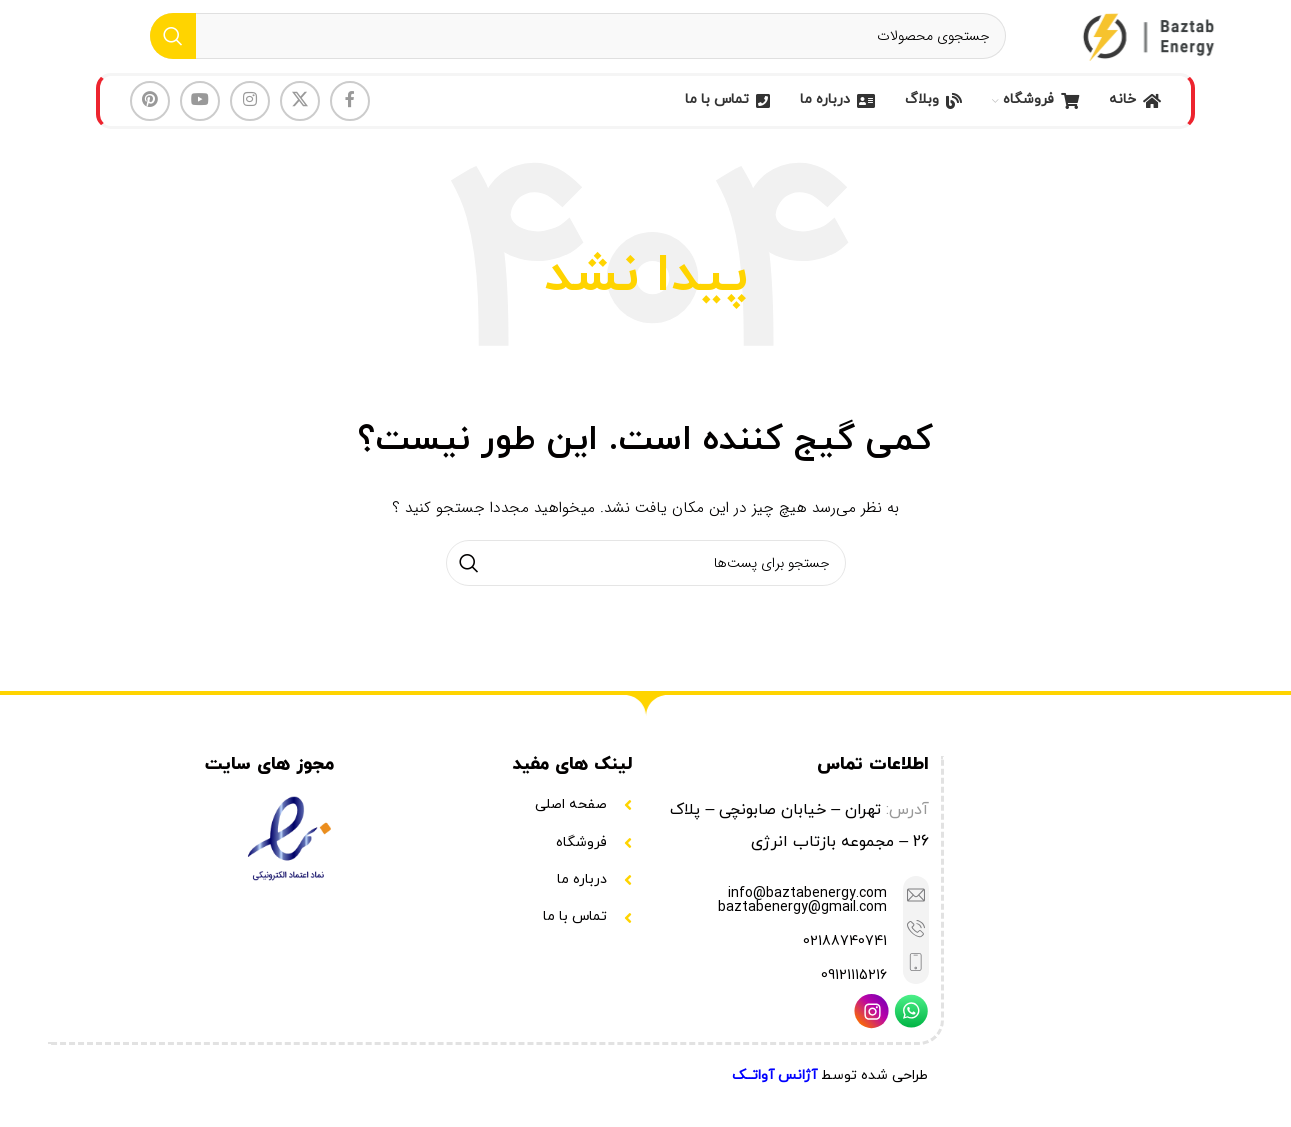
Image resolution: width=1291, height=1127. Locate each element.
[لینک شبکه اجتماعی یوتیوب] (200, 118)
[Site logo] (1151, 44)
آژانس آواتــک (774, 1092)
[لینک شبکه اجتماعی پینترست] (150, 118)
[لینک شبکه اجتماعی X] (300, 118)
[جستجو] (578, 45)
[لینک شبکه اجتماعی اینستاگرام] (250, 118)
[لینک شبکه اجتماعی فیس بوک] (350, 118)
